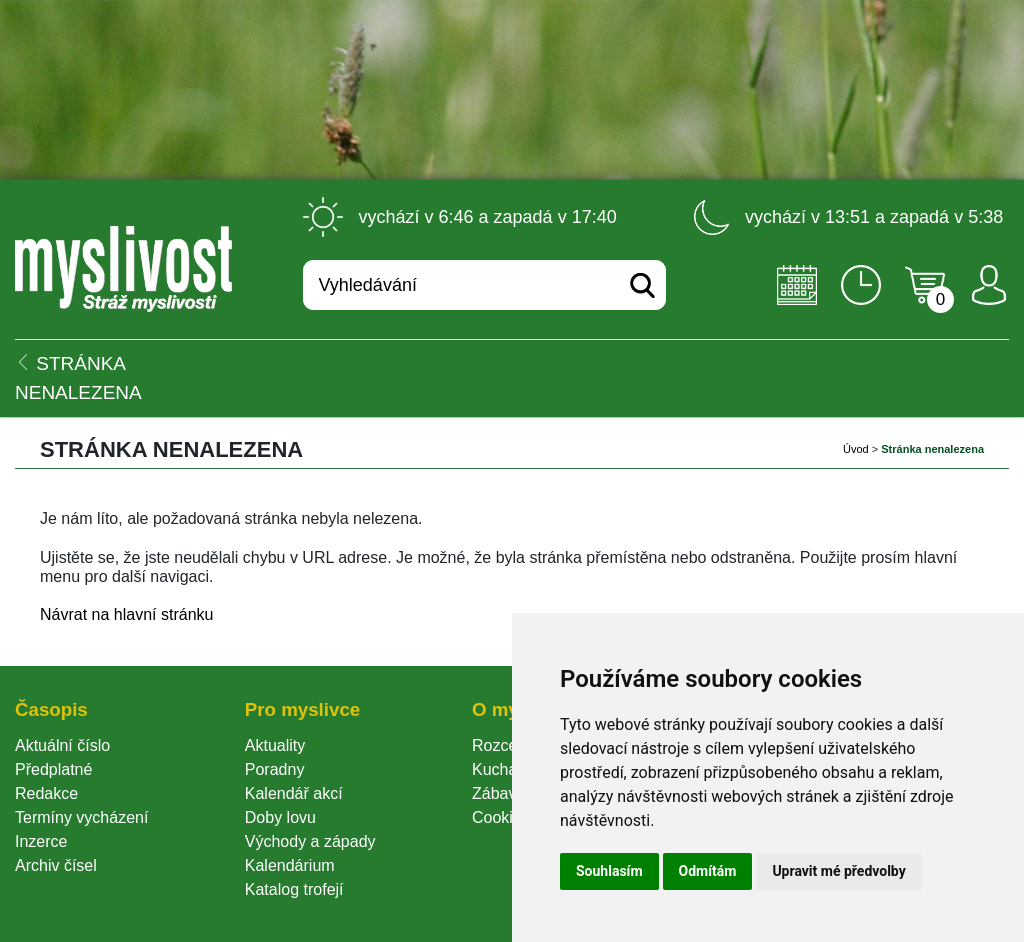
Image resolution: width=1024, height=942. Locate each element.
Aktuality (275, 745)
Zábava (498, 793)
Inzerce (41, 841)
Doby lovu (280, 817)
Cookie (501, 817)
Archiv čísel (56, 865)
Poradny (275, 769)
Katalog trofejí (294, 889)
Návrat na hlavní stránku (126, 614)
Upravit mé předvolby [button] (838, 871)
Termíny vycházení (81, 817)
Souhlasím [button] (609, 871)
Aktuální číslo (62, 745)
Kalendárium (290, 865)
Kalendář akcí (294, 793)
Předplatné (53, 769)
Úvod (856, 449)
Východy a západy (310, 841)
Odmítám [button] (708, 871)
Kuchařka (506, 769)
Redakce (46, 793)
